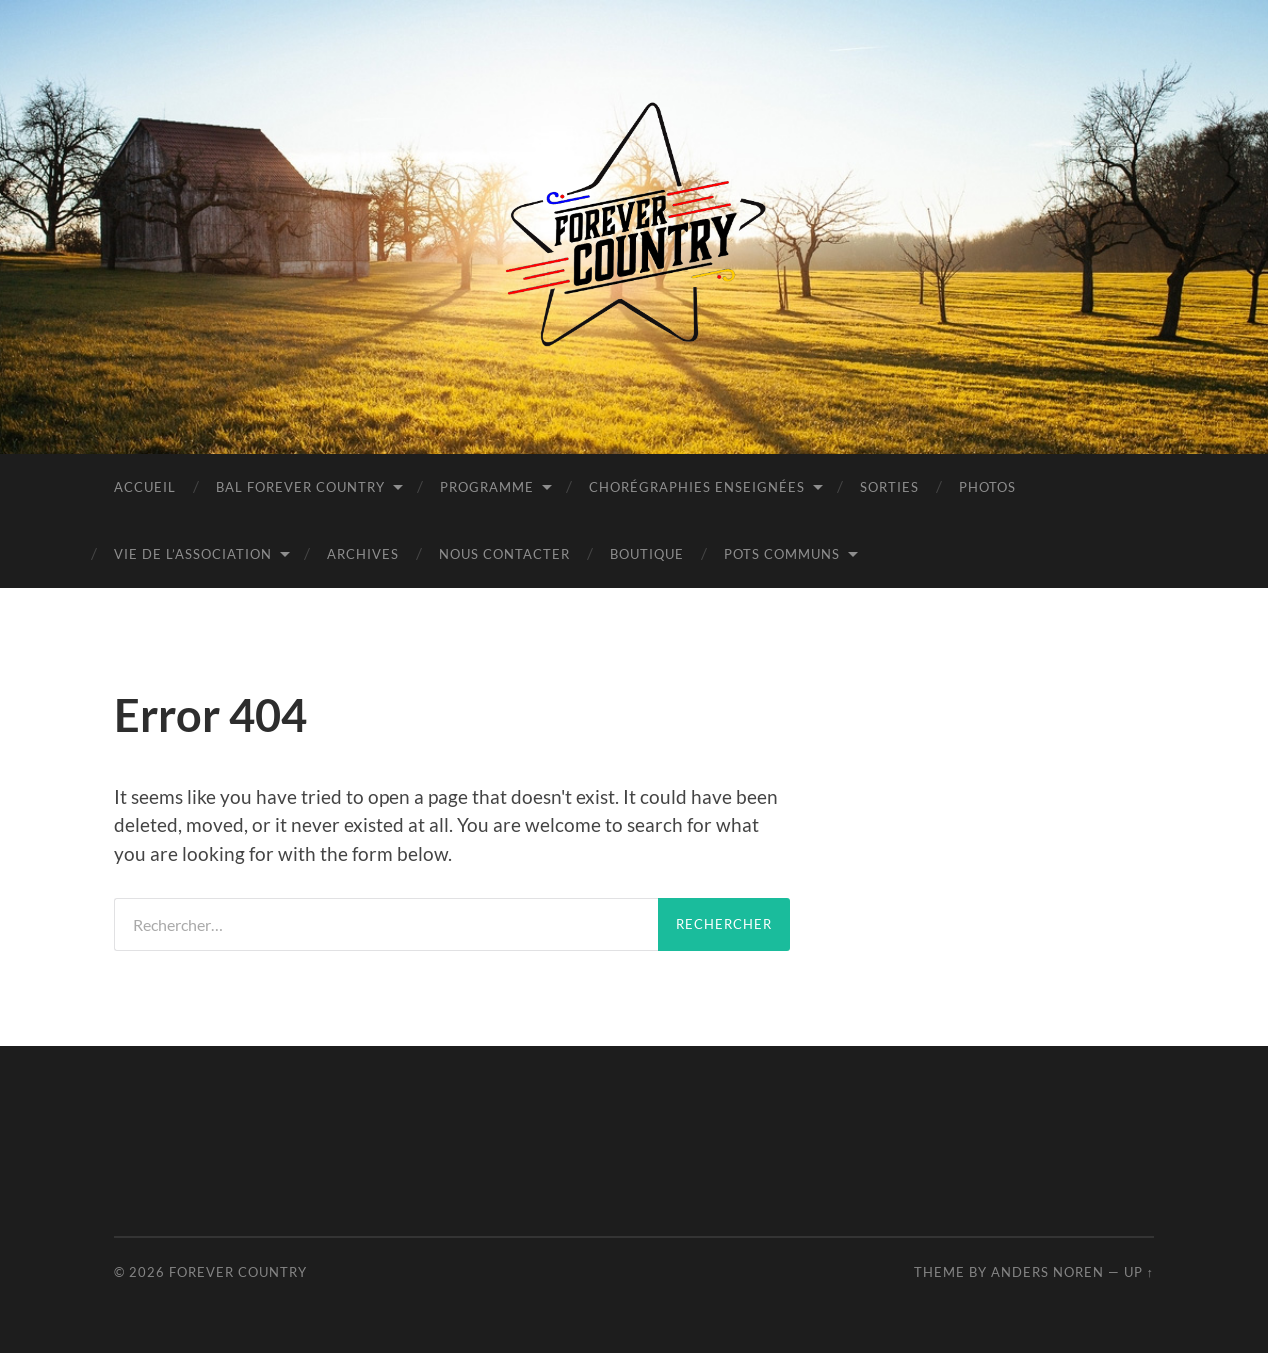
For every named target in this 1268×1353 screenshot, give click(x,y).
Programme (487, 487)
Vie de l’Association (193, 554)
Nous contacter (504, 554)
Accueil (145, 487)
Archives (363, 554)
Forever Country (238, 1272)
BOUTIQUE (647, 554)
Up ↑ (1139, 1272)
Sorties (889, 487)
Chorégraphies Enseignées (697, 487)
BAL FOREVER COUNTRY (300, 487)
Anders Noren (1047, 1272)
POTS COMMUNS (782, 554)
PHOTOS (987, 487)
